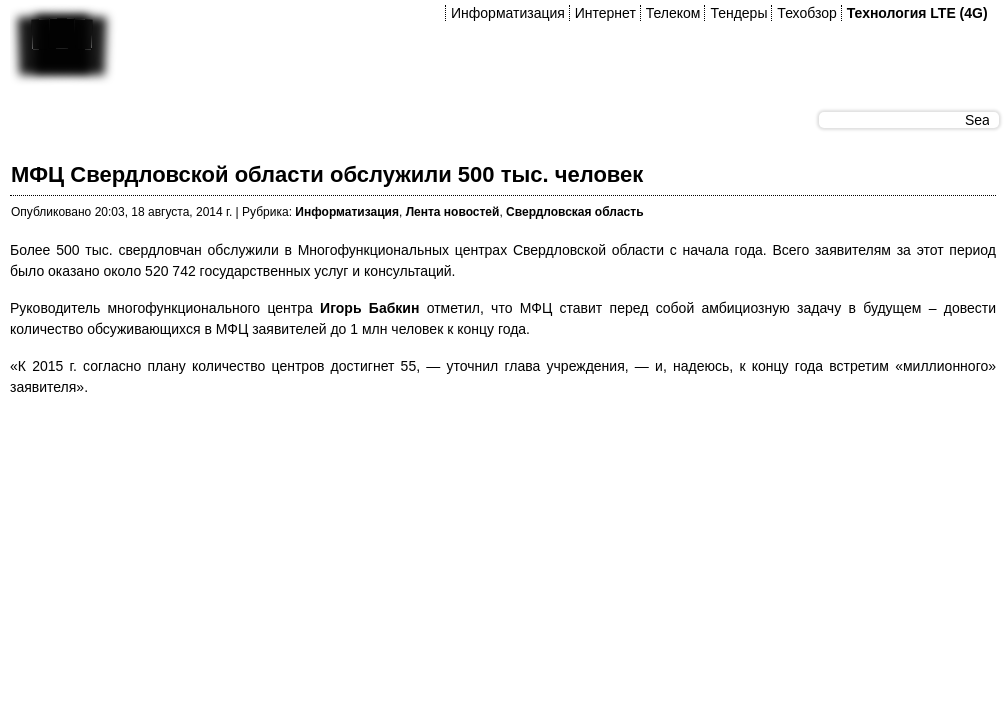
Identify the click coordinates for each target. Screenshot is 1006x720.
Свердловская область (574, 212)
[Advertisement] (374, 459)
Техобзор (806, 13)
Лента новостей (453, 212)
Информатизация (508, 13)
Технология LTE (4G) (917, 13)
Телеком (673, 13)
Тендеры (738, 13)
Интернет (605, 13)
